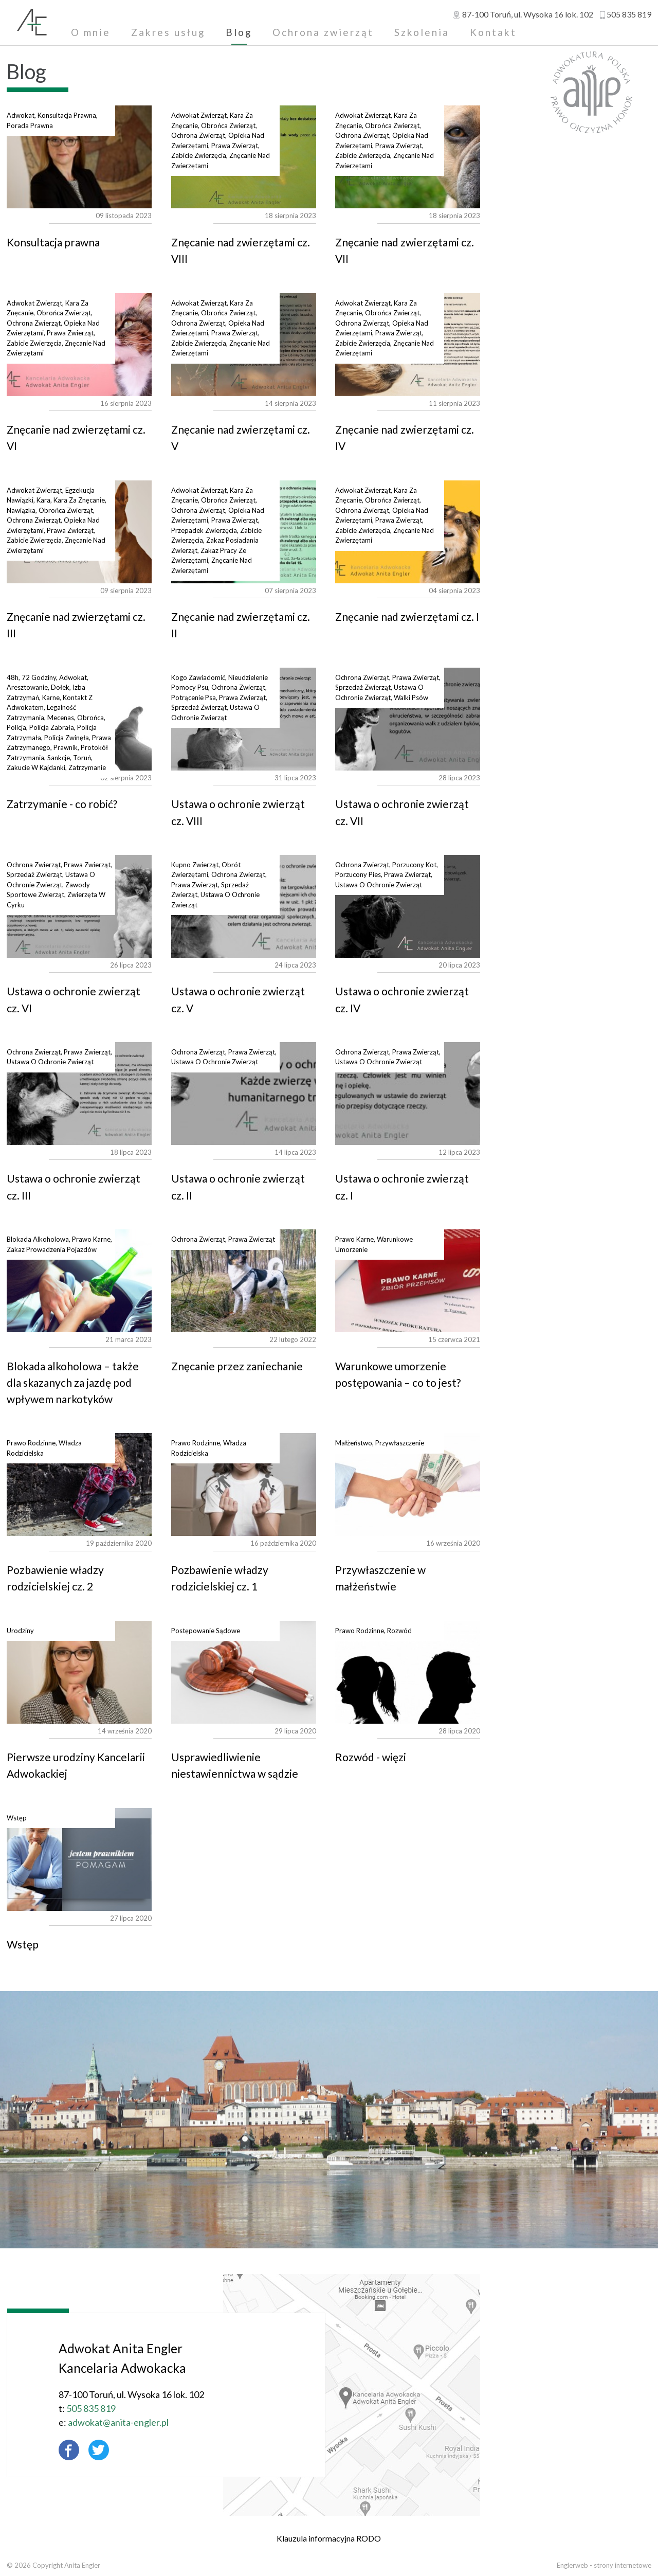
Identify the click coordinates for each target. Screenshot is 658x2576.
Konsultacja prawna (79, 156)
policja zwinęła (66, 738)
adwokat (20, 115)
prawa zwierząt (234, 145)
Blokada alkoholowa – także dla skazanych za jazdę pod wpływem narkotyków (79, 1280)
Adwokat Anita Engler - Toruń (32, 23)
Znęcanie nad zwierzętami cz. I (407, 616)
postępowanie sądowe (205, 1630)
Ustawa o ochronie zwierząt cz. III (79, 1093)
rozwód (399, 1630)
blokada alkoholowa (38, 1239)
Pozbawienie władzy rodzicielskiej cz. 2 (79, 1484)
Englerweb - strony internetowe (604, 2565)
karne (51, 697)
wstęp (17, 1818)
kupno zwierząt (194, 865)
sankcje (58, 758)
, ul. (527, 14)
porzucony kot (414, 865)
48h (13, 677)
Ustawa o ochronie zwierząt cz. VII (407, 719)
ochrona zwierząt (198, 135)
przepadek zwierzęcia (204, 530)
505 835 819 (629, 14)
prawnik (65, 747)
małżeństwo (353, 1443)
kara (43, 500)
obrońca (90, 717)
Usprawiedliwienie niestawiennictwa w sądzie (243, 1672)
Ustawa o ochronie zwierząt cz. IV (407, 906)
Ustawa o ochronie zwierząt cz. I (407, 1093)
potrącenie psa (193, 697)
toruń (82, 758)
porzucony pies (358, 874)
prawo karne (91, 1239)
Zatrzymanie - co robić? (62, 803)
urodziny (20, 1630)
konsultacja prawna (67, 115)
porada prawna (30, 125)
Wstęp (79, 1859)
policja (16, 727)
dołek (60, 687)
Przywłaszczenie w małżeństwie (407, 1484)
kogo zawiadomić (198, 677)
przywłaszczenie (399, 1443)
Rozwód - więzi (407, 1672)
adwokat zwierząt (199, 115)
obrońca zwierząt (228, 125)
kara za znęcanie (79, 500)
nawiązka (21, 510)
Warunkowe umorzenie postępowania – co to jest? (407, 1280)
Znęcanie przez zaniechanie (243, 1280)
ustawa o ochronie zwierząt (378, 885)
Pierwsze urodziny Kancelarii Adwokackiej (79, 1672)
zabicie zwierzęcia (198, 155)
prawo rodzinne (31, 1443)
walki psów (411, 697)
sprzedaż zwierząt (199, 707)
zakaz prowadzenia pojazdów (52, 1249)
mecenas (60, 717)
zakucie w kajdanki (36, 767)
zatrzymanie (87, 767)
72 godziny (39, 677)
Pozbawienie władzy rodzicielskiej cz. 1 (243, 1484)
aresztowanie (27, 687)
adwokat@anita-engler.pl (96, 2422)
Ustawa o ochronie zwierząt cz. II (243, 1093)
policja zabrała (51, 727)
